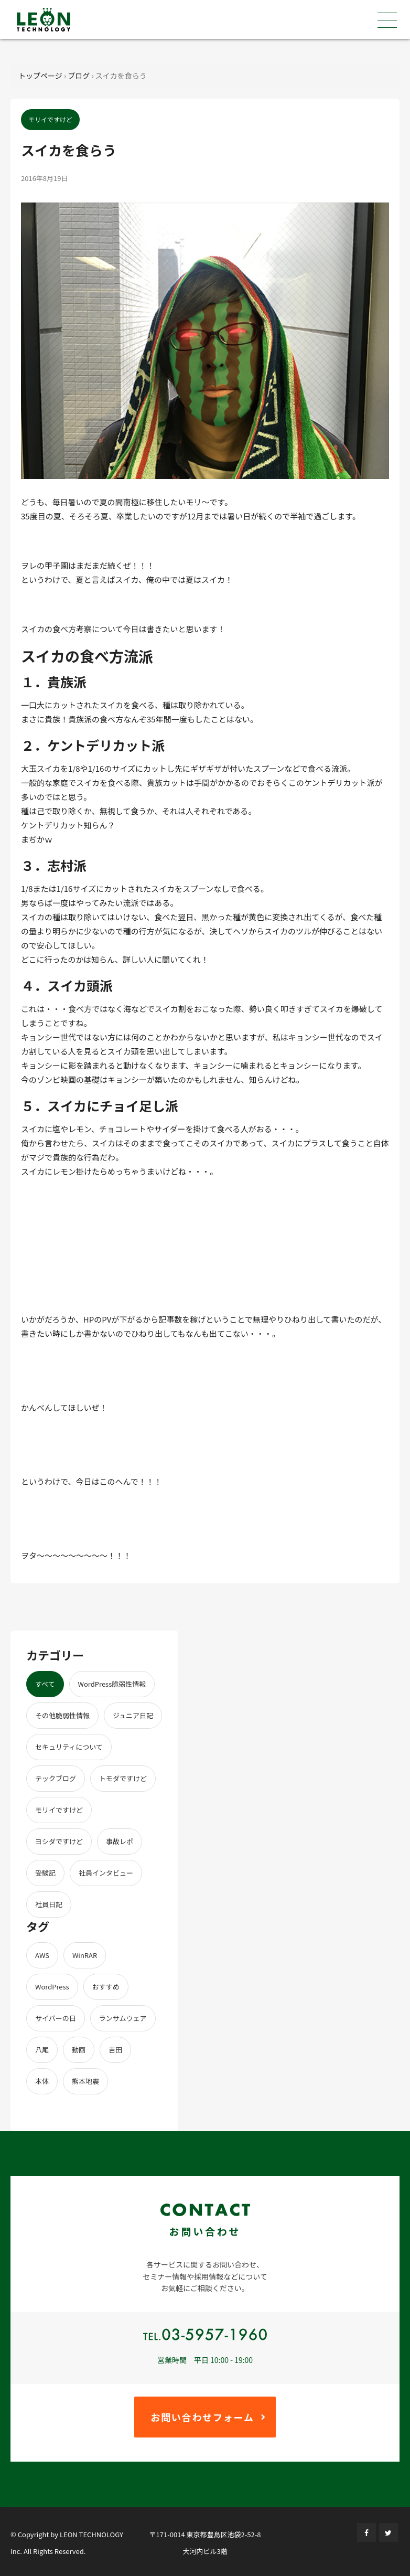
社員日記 (48, 1904)
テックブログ (55, 1778)
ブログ (79, 75)
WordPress (52, 1987)
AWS (42, 1955)
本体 (42, 2081)
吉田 (115, 2050)
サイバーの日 (55, 2018)
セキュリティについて (69, 1747)
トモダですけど (123, 1778)
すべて (45, 1684)
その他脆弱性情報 (62, 1715)
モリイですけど (59, 1810)
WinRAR (84, 1955)
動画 (78, 2050)
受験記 (45, 1873)
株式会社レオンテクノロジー (43, 19)
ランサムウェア (123, 2018)
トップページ (40, 75)
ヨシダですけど (59, 1841)
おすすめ (106, 1987)
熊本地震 (85, 2081)
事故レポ (119, 1841)
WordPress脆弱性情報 (112, 1684)
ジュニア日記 (133, 1715)
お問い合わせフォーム (202, 2417)
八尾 (42, 2050)
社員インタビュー (106, 1873)
